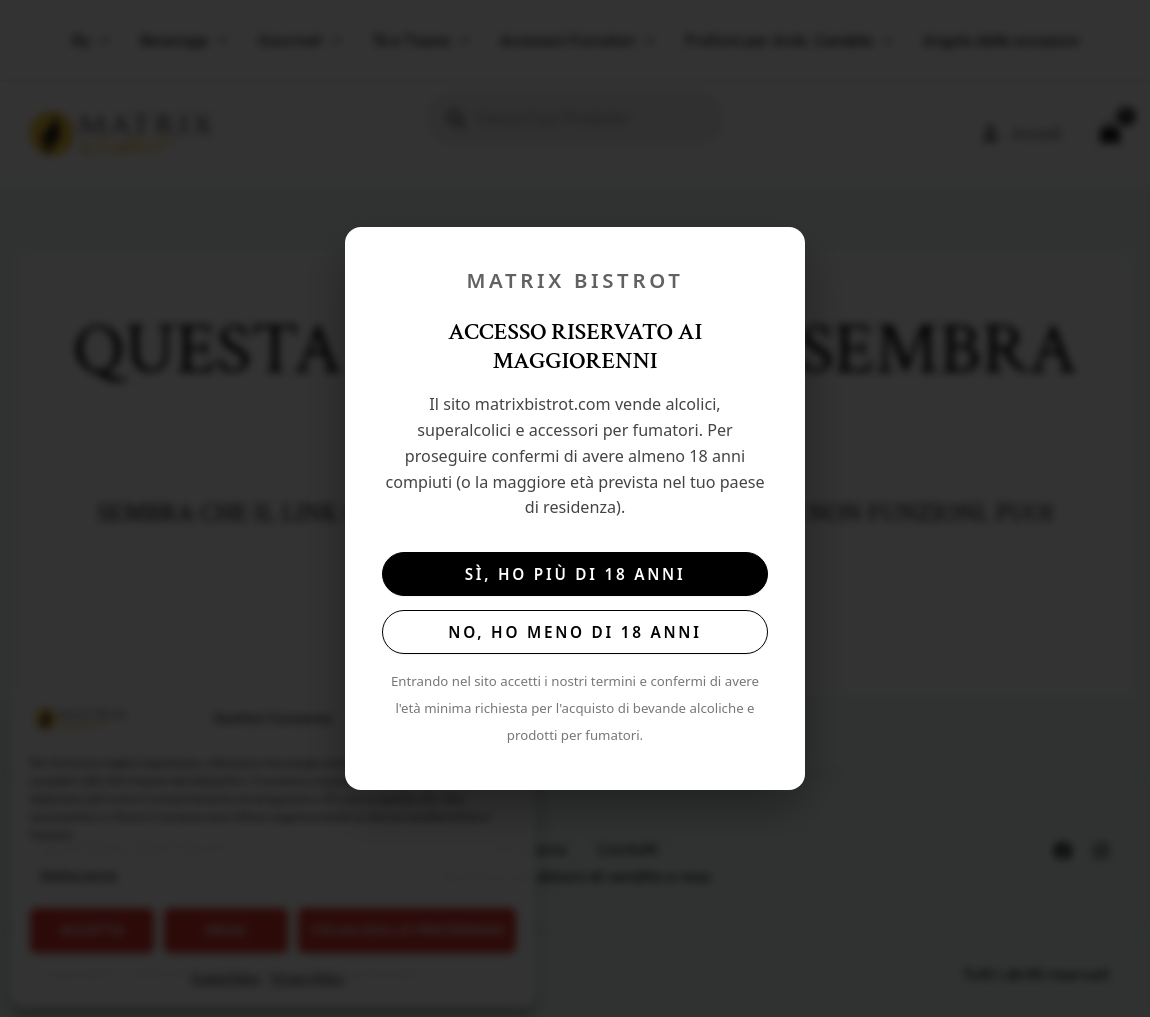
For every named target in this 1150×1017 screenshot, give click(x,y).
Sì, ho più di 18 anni (575, 574)
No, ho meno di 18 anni (574, 632)
